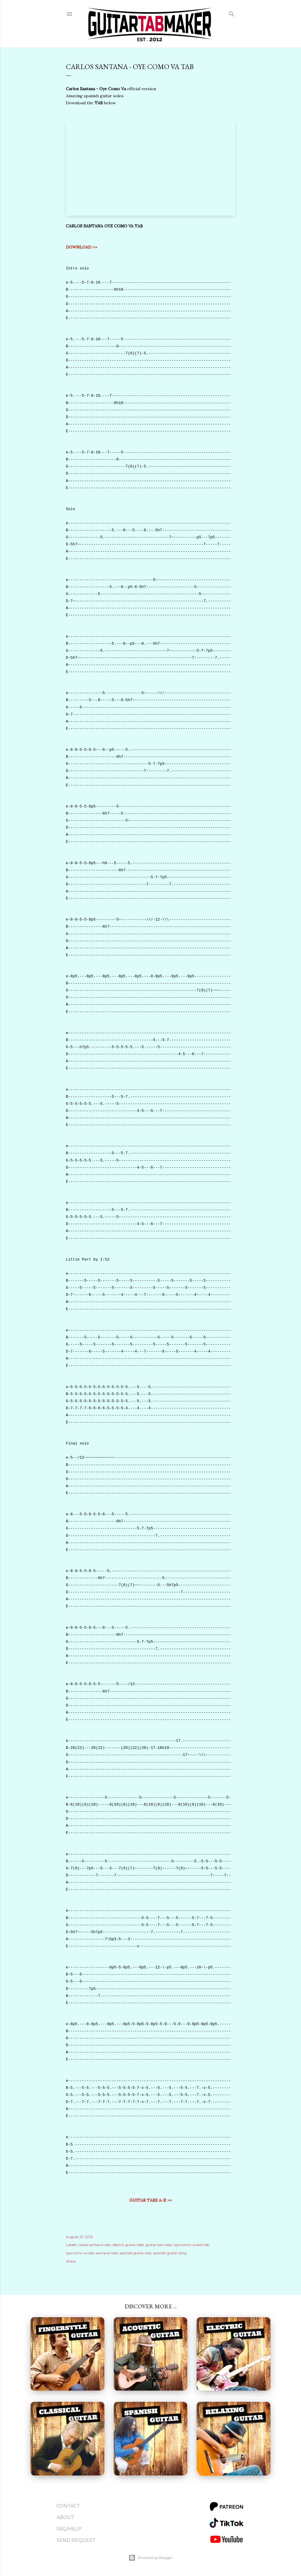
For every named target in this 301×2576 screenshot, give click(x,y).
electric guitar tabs (128, 2245)
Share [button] (71, 2261)
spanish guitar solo (135, 2253)
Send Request (76, 2540)
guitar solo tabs (159, 2245)
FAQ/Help (68, 2529)
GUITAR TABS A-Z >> (150, 2200)
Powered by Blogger (150, 2557)
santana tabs (107, 2253)
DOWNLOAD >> (81, 247)
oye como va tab (80, 2253)
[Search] (231, 13)
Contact (68, 2506)
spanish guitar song (170, 2253)
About (65, 2517)
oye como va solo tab (191, 2245)
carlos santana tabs (94, 2245)
